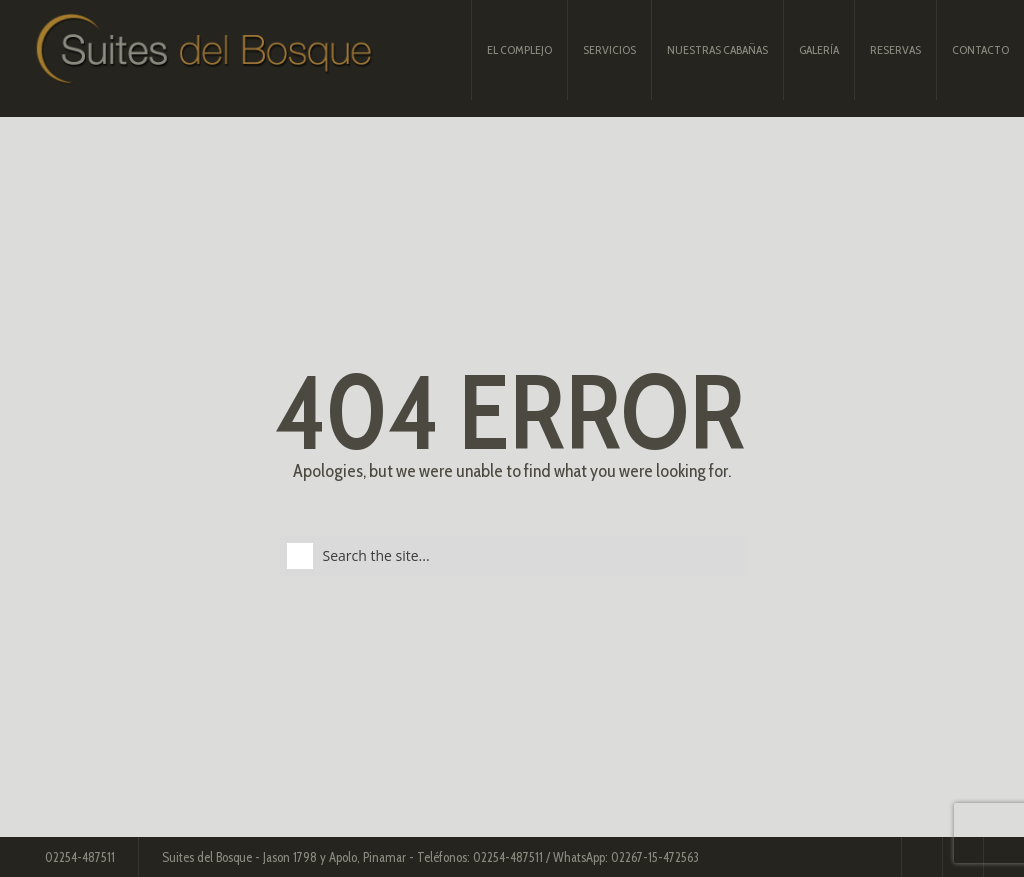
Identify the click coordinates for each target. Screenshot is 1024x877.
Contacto (980, 49)
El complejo (519, 49)
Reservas (895, 49)
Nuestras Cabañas (717, 49)
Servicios (609, 49)
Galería (819, 49)
